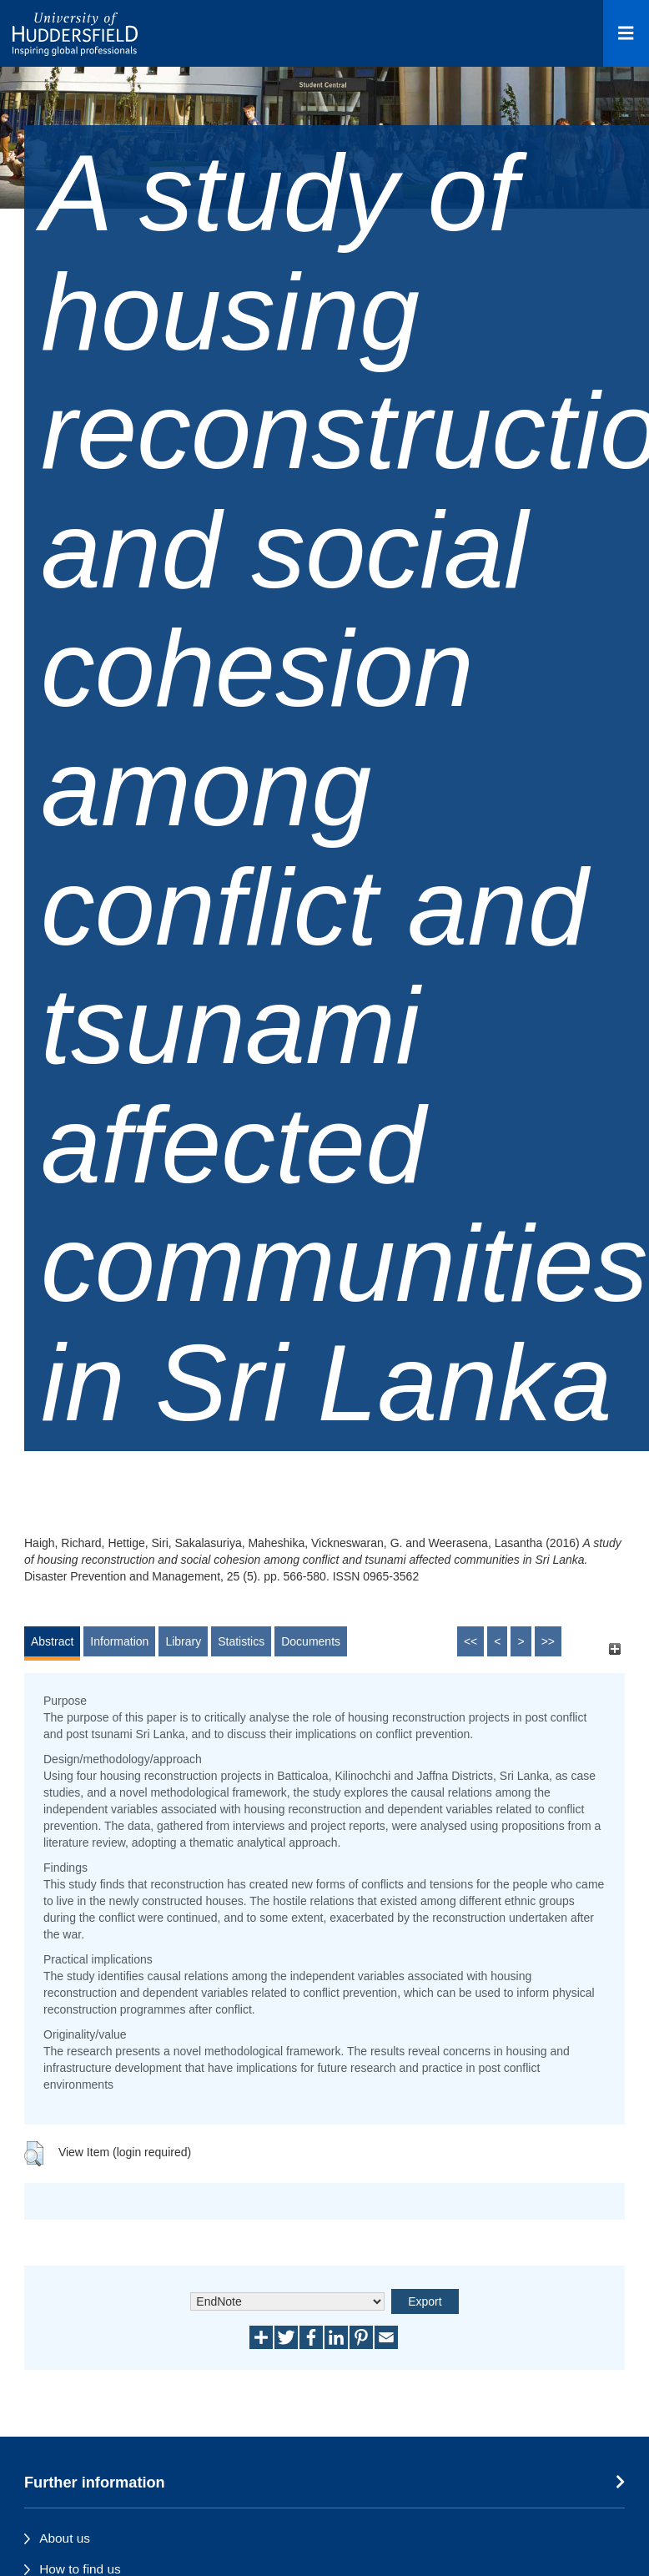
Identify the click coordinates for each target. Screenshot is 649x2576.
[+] (614, 1649)
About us (64, 2538)
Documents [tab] (310, 1641)
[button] (33, 2153)
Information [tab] (119, 1641)
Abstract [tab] (52, 1641)
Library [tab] (183, 1641)
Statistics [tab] (241, 1641)
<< (470, 1641)
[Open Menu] (626, 33)
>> (548, 1641)
